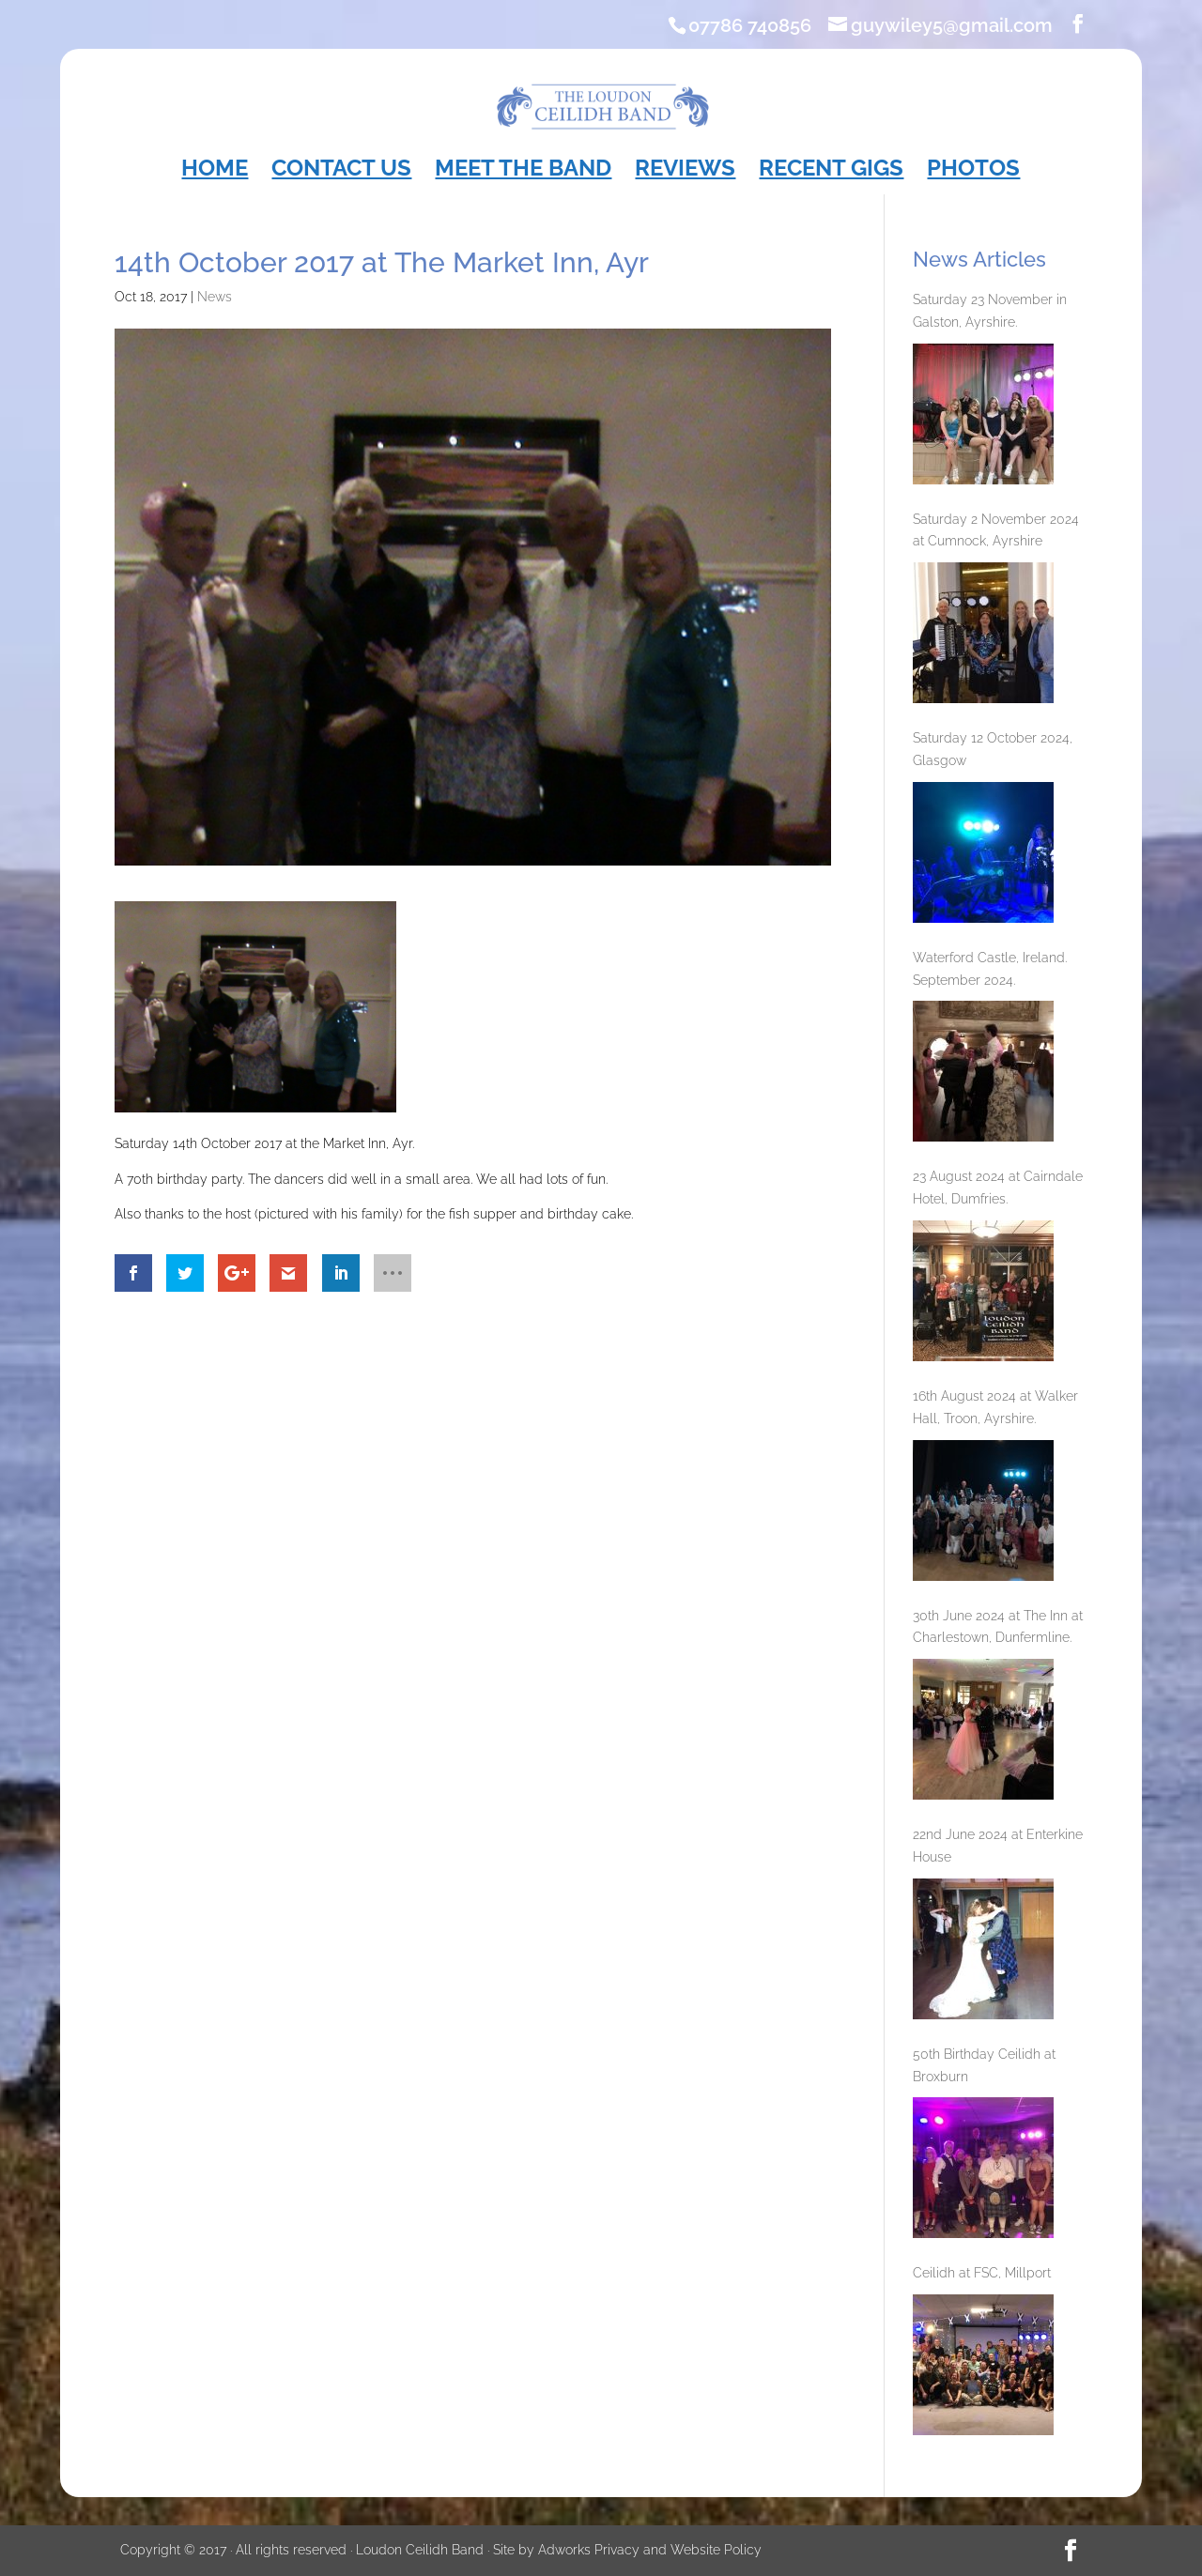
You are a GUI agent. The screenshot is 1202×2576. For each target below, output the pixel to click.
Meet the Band (523, 171)
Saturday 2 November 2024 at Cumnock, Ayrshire (996, 530)
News (214, 296)
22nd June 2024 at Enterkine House (998, 1845)
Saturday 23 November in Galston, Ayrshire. (990, 311)
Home (214, 171)
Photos (973, 171)
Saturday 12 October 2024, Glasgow (992, 749)
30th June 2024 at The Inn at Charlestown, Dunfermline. (998, 1627)
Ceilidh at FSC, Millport (982, 2272)
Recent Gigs (831, 171)
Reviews (685, 171)
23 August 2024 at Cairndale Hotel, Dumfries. (998, 1187)
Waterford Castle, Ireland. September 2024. (990, 969)
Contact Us (341, 171)
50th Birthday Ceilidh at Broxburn (984, 2065)
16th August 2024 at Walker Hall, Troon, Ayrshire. (995, 1407)
